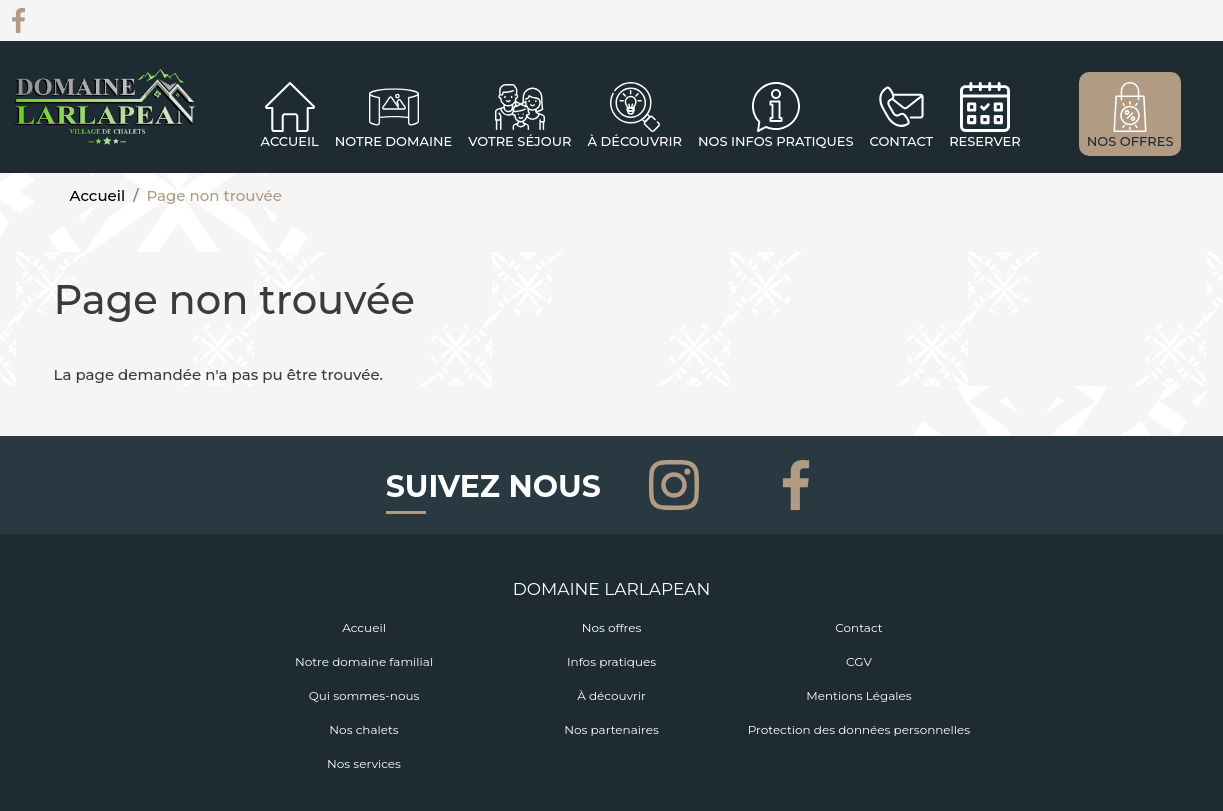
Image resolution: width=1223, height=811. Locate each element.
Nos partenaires (611, 729)
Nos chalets (363, 729)
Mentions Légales (858, 695)
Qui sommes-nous (364, 695)
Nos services (364, 763)
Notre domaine (394, 141)
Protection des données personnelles (859, 729)
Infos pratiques (611, 661)
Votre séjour (519, 141)
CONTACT (902, 141)
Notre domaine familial (364, 661)
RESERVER (985, 141)
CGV (859, 661)
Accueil (290, 141)
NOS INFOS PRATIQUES (776, 141)
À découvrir (634, 141)
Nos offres (612, 627)
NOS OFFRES (1130, 141)
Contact (858, 627)
